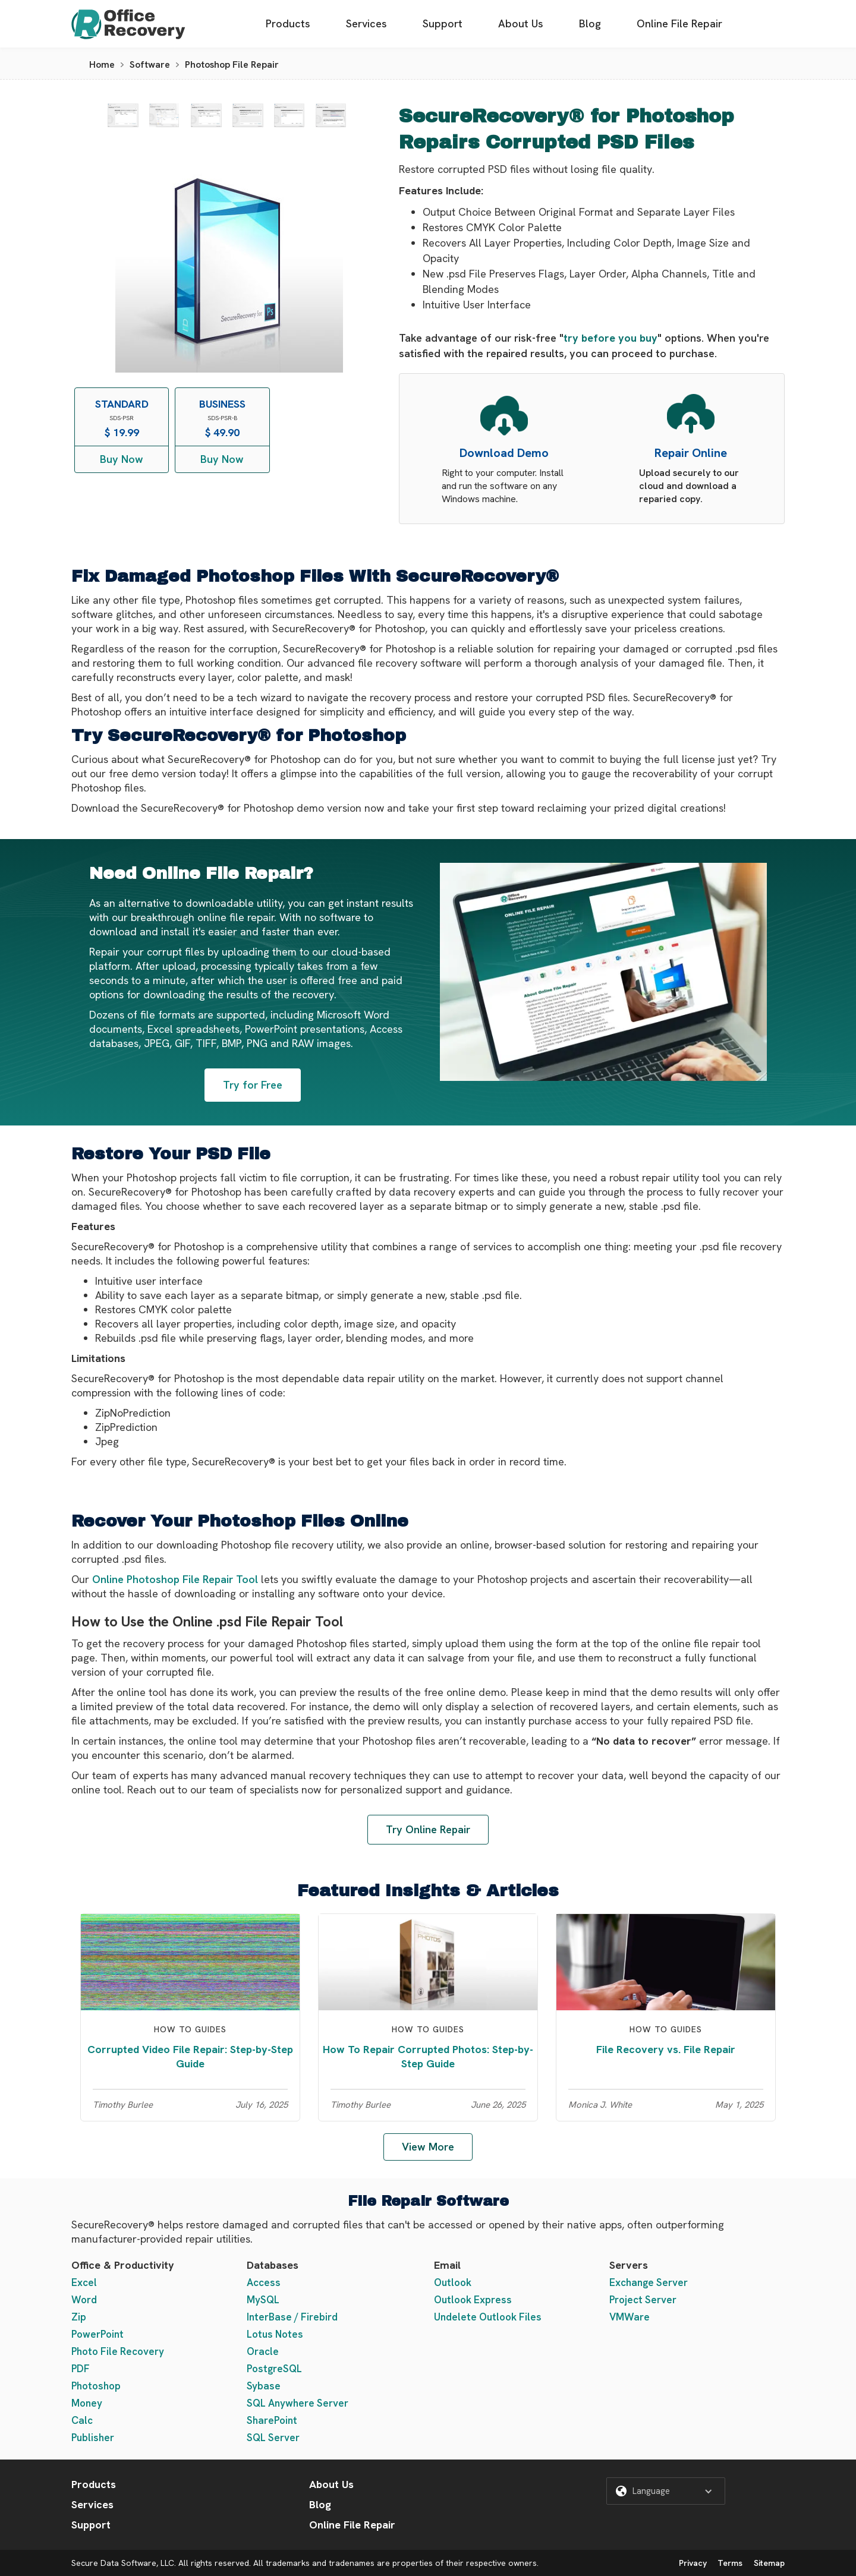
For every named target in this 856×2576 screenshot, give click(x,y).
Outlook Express (473, 2299)
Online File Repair (679, 23)
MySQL (263, 2299)
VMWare (629, 2316)
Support (442, 23)
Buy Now (121, 459)
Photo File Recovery (117, 2351)
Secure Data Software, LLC (122, 2563)
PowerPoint (97, 2334)
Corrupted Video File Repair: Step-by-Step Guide (190, 2056)
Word (84, 2299)
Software (150, 64)
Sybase (264, 2385)
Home (102, 64)
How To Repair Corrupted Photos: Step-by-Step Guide (428, 2056)
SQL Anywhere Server (297, 2403)
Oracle (263, 2351)
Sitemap (769, 2563)
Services (366, 23)
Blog (590, 23)
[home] (128, 24)
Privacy (693, 2563)
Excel (84, 2282)
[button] (665, 2491)
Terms (729, 2563)
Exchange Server (648, 2282)
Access (264, 2282)
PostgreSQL (274, 2368)
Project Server (642, 2299)
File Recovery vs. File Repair (665, 2049)
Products (288, 23)
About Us (520, 23)
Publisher (92, 2437)
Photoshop (96, 2385)
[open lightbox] (123, 115)
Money (86, 2403)
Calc (82, 2420)
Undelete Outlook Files (488, 2316)
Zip (78, 2316)
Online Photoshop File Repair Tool (175, 1579)
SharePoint (272, 2420)
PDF (80, 2368)
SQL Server (273, 2437)
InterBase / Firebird (292, 2316)
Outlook (452, 2282)
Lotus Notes (275, 2334)
